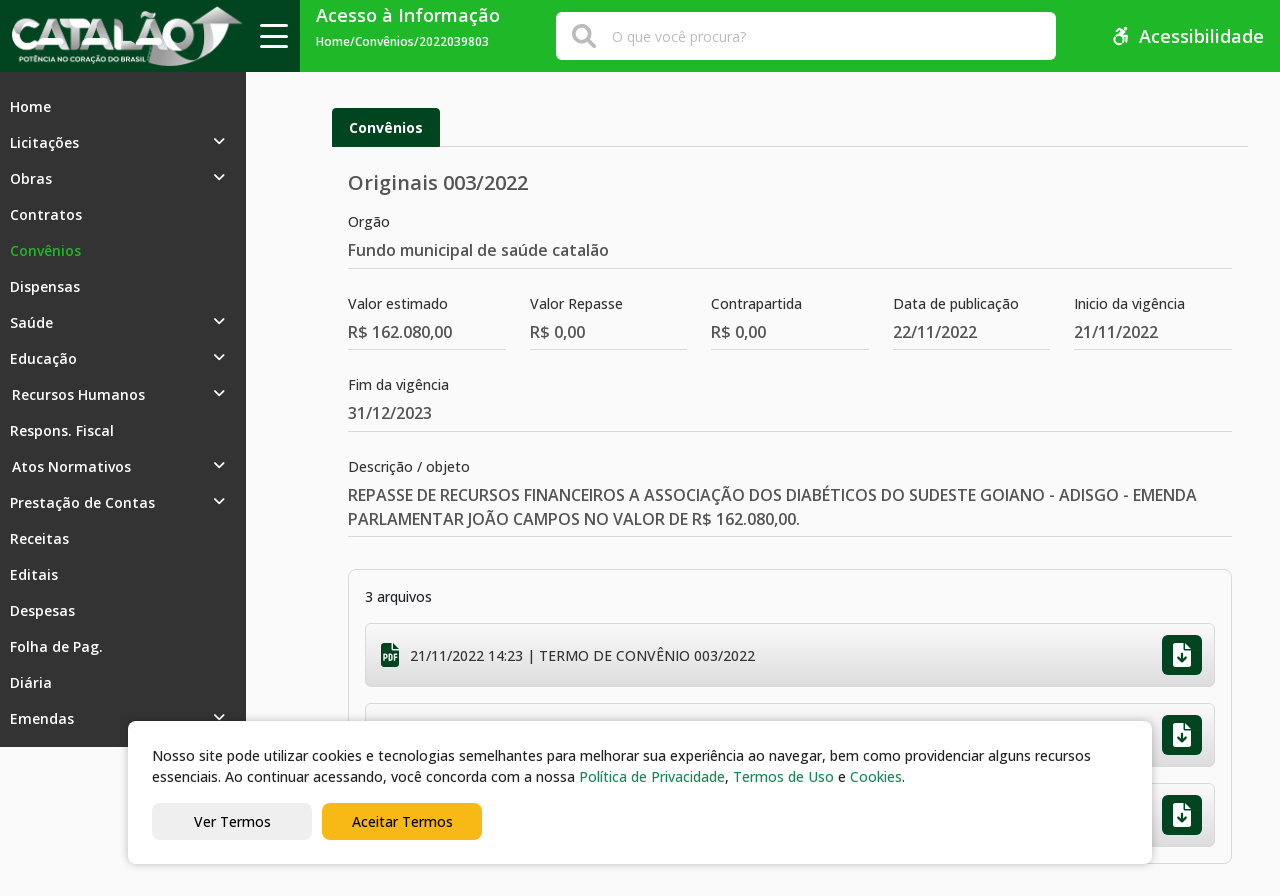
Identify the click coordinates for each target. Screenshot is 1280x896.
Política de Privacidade (652, 776)
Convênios (386, 127)
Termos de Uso (783, 776)
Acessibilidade (1187, 36)
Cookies (876, 776)
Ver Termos (232, 821)
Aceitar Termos (402, 821)
